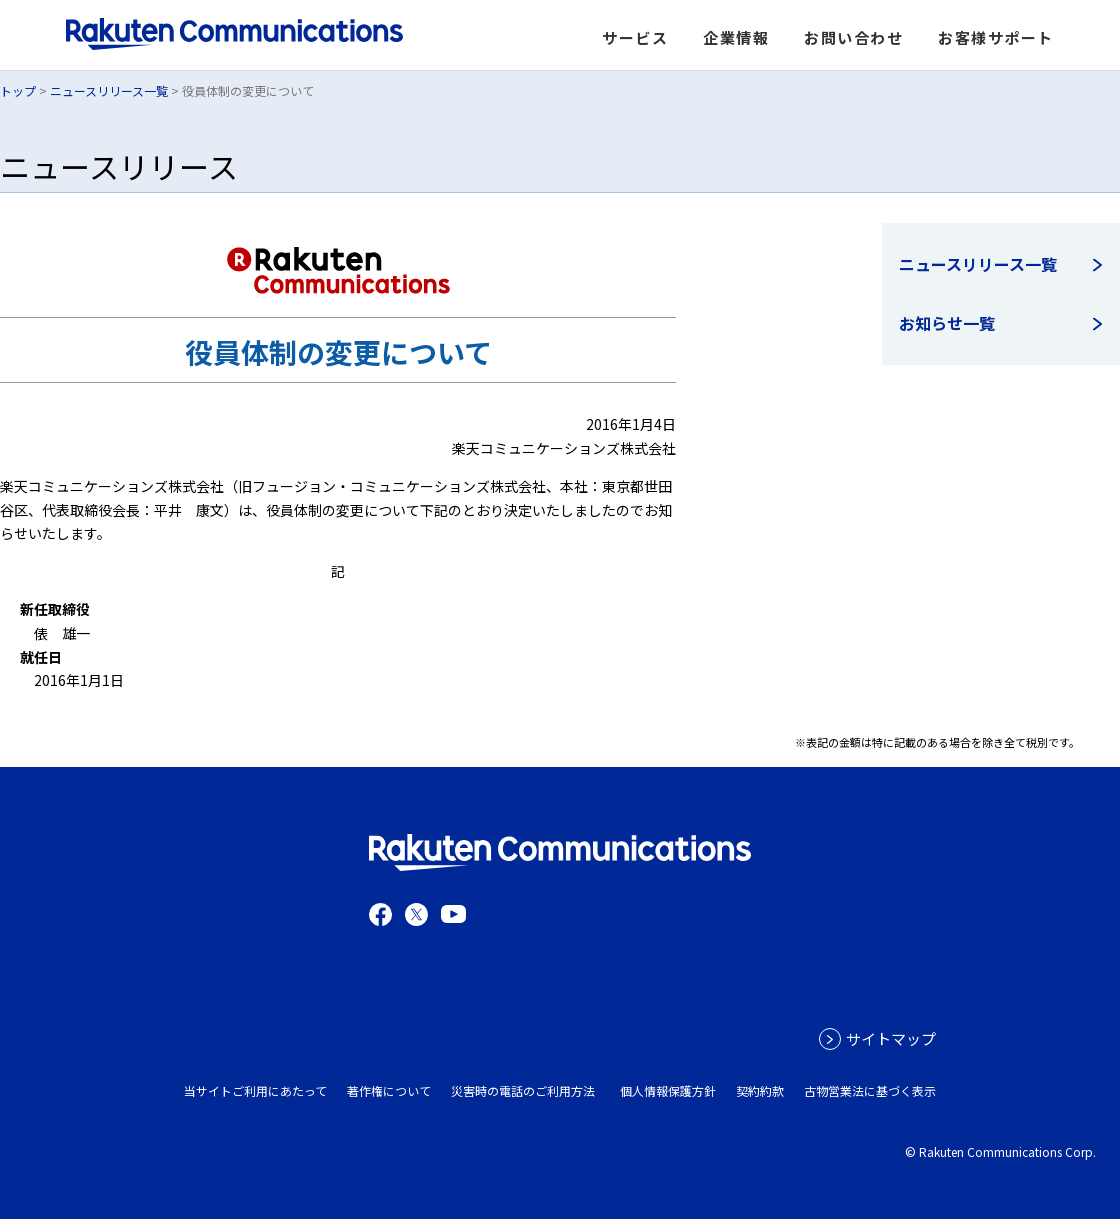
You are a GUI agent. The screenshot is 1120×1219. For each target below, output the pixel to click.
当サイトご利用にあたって (255, 1090)
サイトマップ (891, 1038)
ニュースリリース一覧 (109, 90)
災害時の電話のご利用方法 (523, 1090)
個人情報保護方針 (668, 1090)
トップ (18, 90)
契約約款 (760, 1090)
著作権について (389, 1090)
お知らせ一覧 (947, 323)
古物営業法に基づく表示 (870, 1090)
